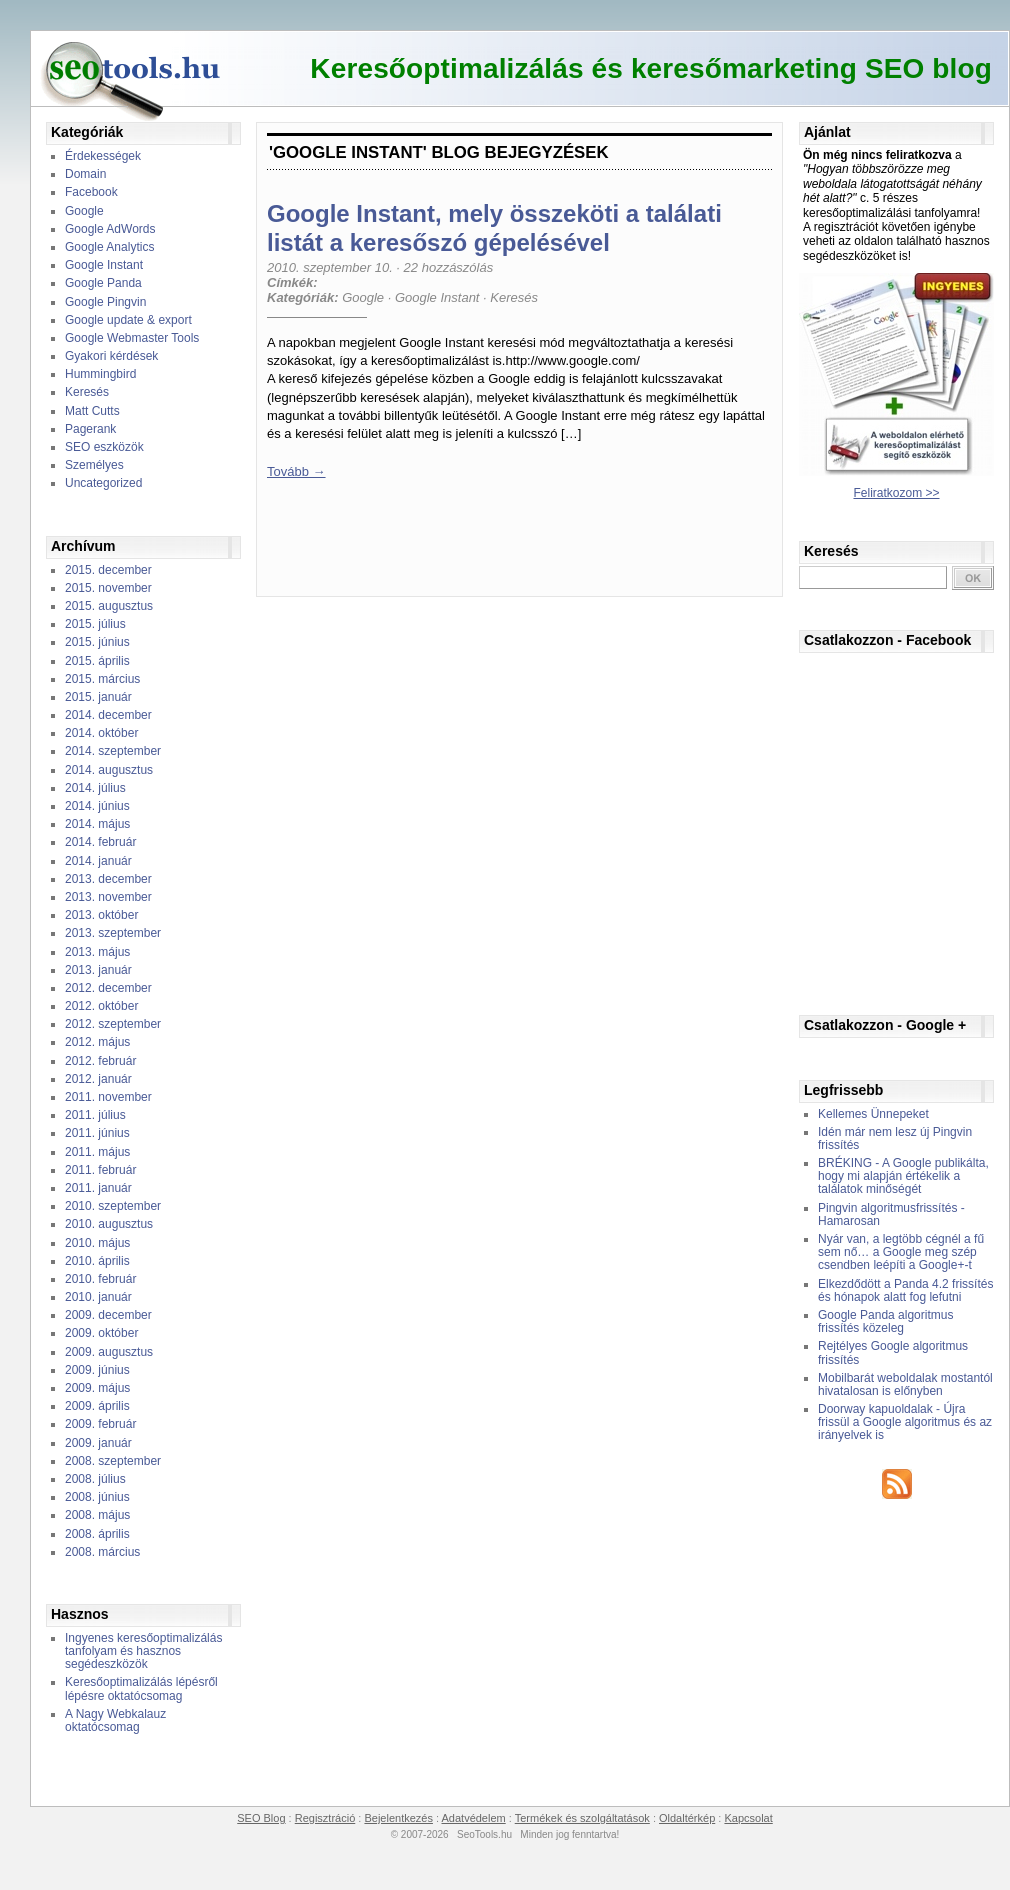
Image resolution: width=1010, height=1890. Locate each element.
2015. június (97, 642)
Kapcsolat (748, 1818)
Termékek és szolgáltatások (582, 1818)
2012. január (98, 1079)
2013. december (108, 879)
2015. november (108, 588)
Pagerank (90, 429)
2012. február (100, 1061)
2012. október (101, 1006)
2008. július (95, 1479)
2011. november (108, 1097)
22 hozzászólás (449, 267)
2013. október (101, 915)
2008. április (97, 1534)
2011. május (97, 1152)
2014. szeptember (113, 751)
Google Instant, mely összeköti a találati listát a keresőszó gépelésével (494, 228)
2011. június (97, 1133)
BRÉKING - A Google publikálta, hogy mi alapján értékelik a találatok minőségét (903, 1176)
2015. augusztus (109, 606)
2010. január (98, 1297)
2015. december (108, 570)
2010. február (100, 1279)
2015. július (95, 624)
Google (84, 211)
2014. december (108, 715)
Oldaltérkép (687, 1818)
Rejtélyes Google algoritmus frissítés (893, 1352)
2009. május (97, 1388)
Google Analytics (109, 247)
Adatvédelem (474, 1818)
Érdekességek (103, 156)
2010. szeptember (113, 1206)
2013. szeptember (113, 933)
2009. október (101, 1333)
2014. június (97, 806)
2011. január (98, 1188)
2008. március (102, 1552)
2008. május (97, 1515)
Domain (85, 174)
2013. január (98, 970)
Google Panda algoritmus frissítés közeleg (885, 1321)
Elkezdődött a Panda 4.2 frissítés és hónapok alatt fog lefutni (905, 1290)
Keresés (87, 392)
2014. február (100, 842)
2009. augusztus (109, 1352)
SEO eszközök (104, 447)
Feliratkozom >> (896, 493)
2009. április (97, 1406)
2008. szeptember (113, 1461)
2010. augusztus (109, 1224)
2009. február (100, 1424)
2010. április (97, 1261)
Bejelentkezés (398, 1818)
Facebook (91, 192)
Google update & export (128, 320)
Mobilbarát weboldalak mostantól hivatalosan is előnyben (905, 1384)
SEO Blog (261, 1818)
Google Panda (103, 283)
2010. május (97, 1243)
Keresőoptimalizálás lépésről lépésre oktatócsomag (141, 1688)
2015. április (97, 661)
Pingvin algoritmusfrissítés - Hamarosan (891, 1214)
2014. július (95, 788)
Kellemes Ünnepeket (873, 1114)
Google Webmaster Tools (132, 338)
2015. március (102, 679)
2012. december (108, 988)
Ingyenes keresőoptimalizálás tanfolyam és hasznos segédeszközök (143, 1651)
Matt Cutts (92, 411)
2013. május (97, 952)
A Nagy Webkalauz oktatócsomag (115, 1720)
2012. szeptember (113, 1024)
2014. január (98, 861)
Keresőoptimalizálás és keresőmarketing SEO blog (651, 68)
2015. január (98, 697)
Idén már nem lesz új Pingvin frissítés (895, 1138)
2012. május (97, 1042)
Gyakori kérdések (111, 356)
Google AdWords (110, 229)
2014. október (101, 733)
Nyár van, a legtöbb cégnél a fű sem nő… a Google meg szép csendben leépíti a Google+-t (901, 1252)
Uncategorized (103, 483)
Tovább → (296, 471)
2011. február (100, 1170)
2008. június (97, 1497)
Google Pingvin (105, 302)
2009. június (97, 1370)
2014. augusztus (109, 770)
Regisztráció (325, 1818)
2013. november (108, 897)
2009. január (98, 1443)
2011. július (95, 1115)
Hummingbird (100, 374)
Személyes (94, 465)
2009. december (108, 1315)
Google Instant (104, 265)
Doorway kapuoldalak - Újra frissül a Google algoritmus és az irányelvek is (905, 1422)
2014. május (97, 824)
